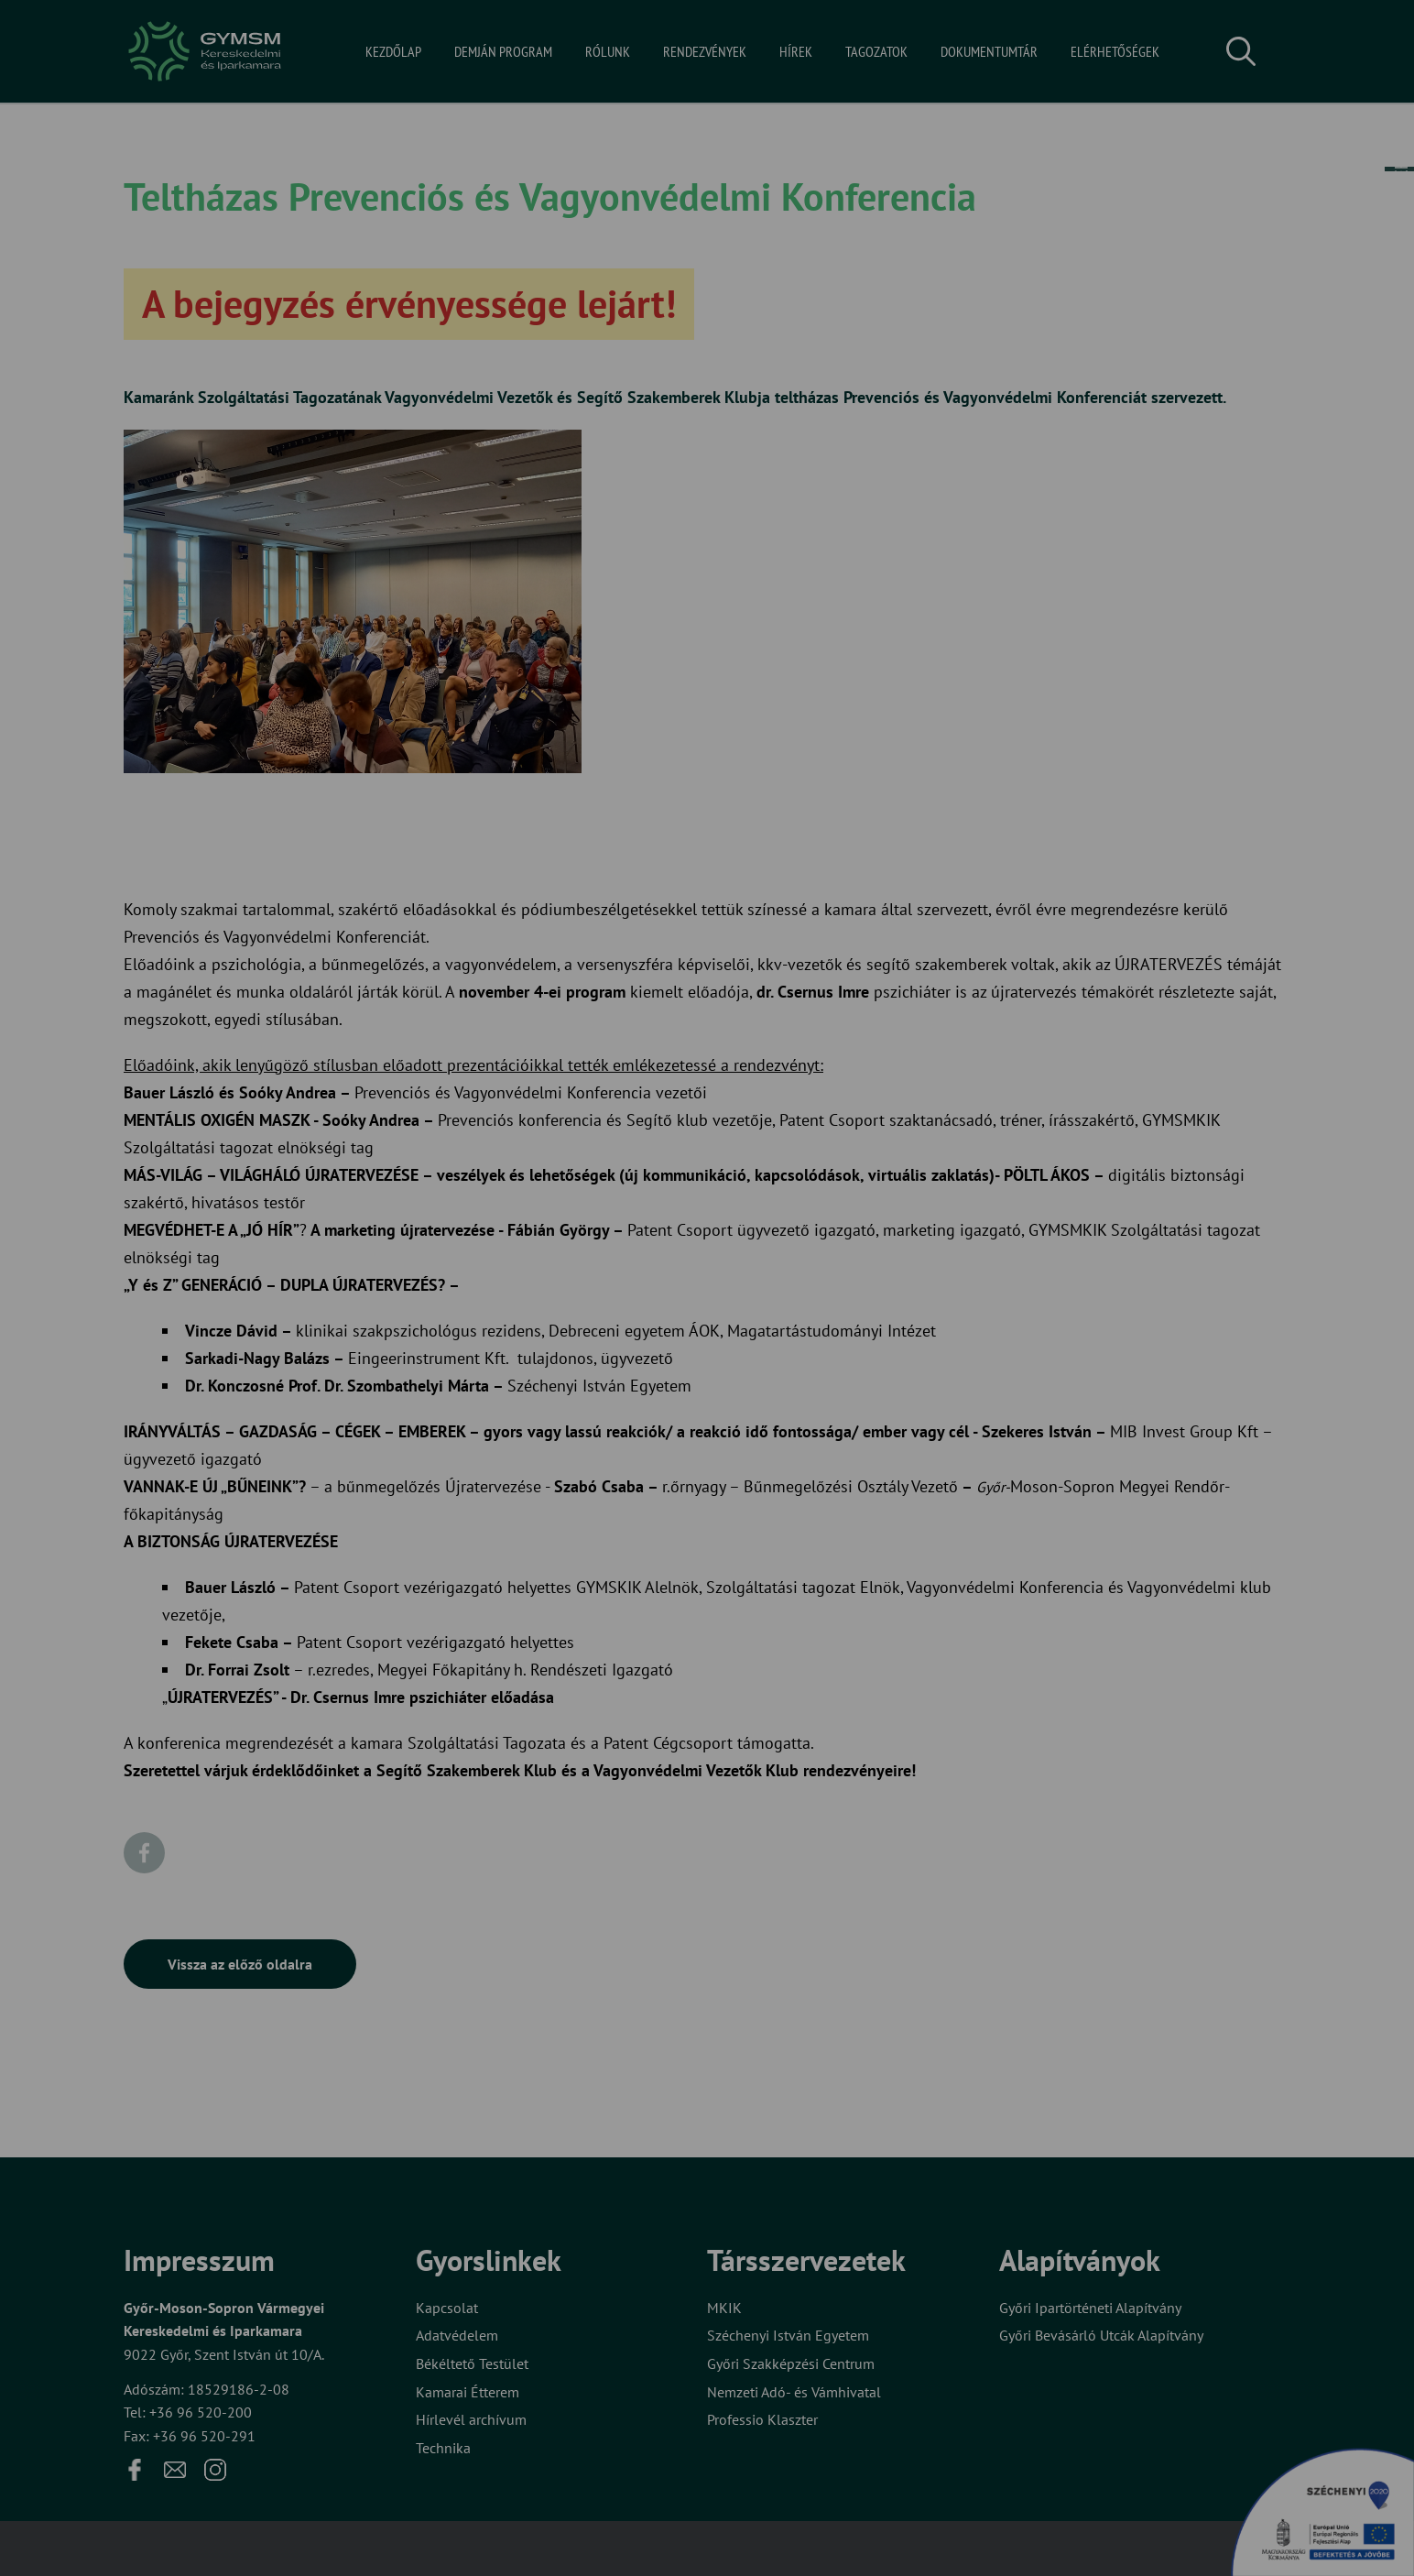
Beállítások (778, 1359)
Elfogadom (632, 1359)
